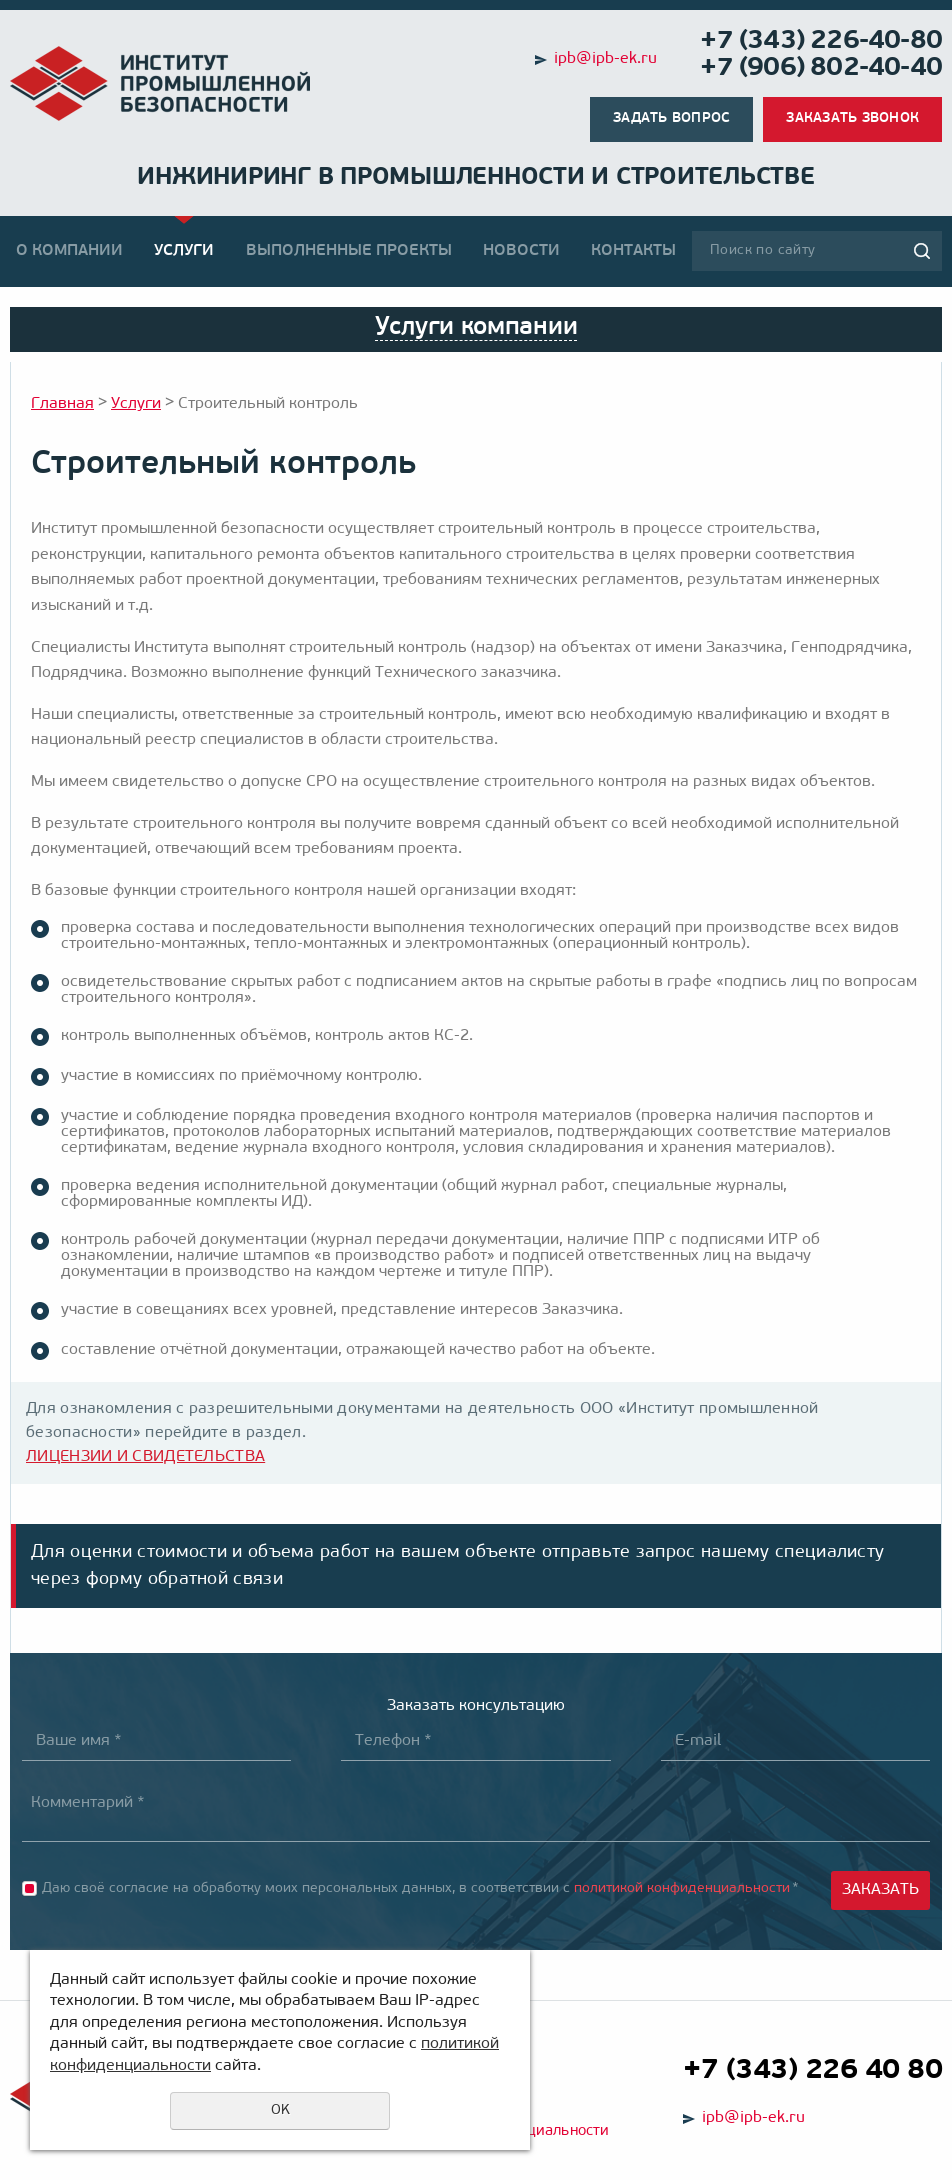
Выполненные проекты (349, 251)
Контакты (633, 251)
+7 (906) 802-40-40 (821, 68)
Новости (521, 251)
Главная (62, 404)
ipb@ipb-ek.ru (605, 59)
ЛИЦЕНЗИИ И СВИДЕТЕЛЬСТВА (145, 1457)
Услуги (184, 251)
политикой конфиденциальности (682, 1888)
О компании (69, 251)
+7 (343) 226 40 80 (812, 2071)
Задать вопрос (671, 118)
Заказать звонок (852, 118)
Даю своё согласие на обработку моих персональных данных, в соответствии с (420, 1888)
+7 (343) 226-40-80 (821, 41)
